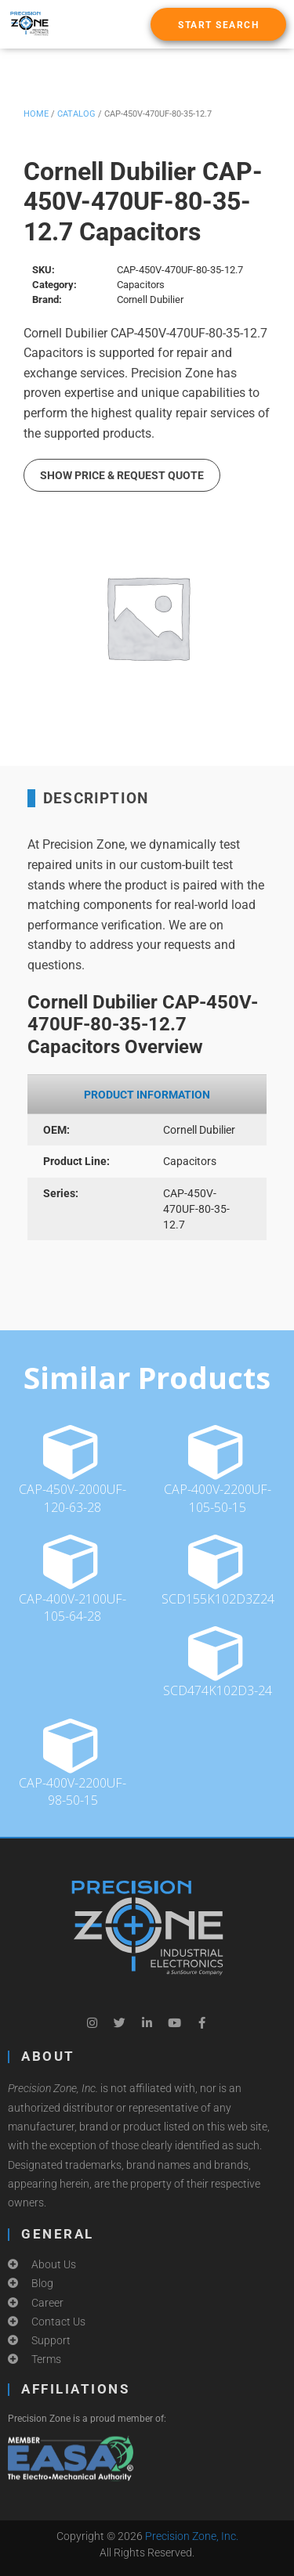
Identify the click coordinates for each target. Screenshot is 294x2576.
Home (36, 114)
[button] (218, 24)
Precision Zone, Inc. (191, 2536)
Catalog (76, 114)
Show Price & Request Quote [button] (122, 475)
